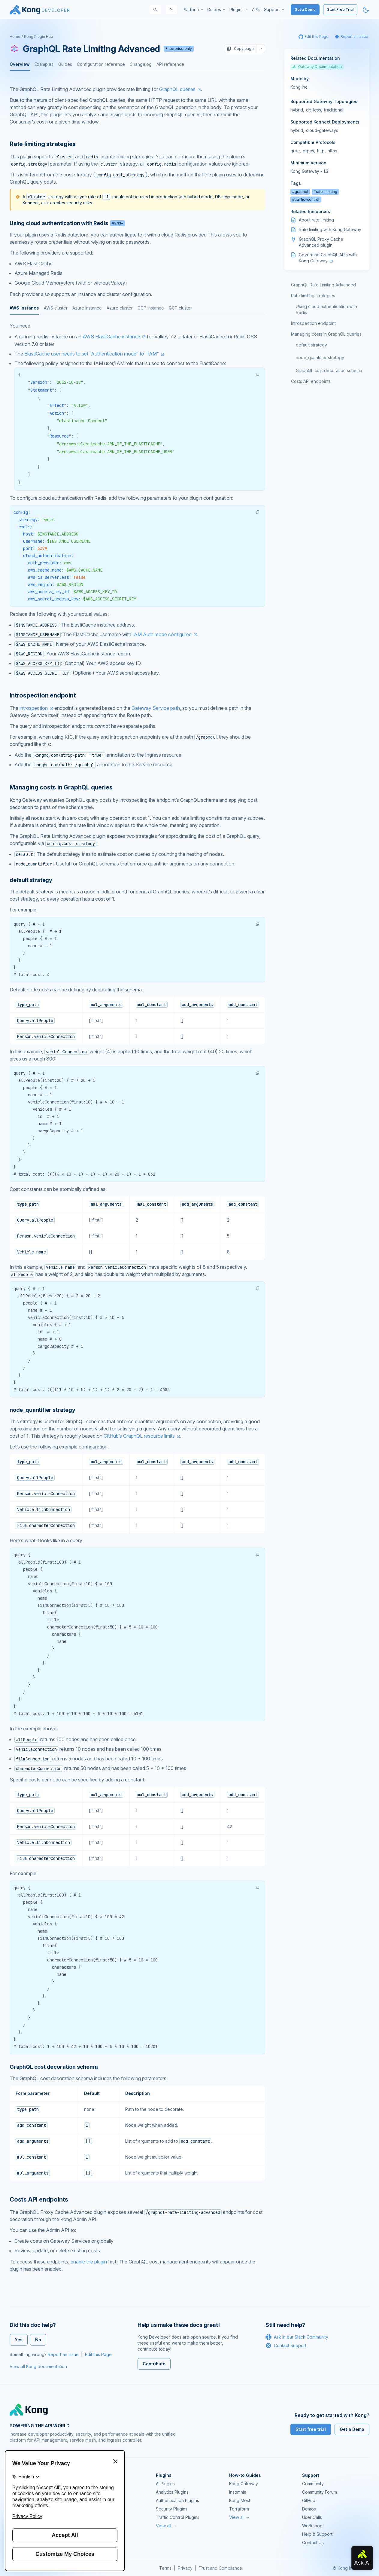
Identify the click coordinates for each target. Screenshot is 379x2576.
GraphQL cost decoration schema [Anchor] (54, 2067)
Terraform (239, 2508)
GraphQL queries (177, 89)
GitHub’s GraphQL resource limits (139, 1436)
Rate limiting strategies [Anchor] (43, 144)
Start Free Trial (340, 9)
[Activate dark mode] (365, 9)
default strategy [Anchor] (31, 880)
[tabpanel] (137, 499)
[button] (257, 374)
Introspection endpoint (313, 323)
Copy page (240, 48)
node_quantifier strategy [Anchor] (42, 1410)
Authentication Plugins (177, 2500)
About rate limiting (316, 219)
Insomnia (237, 2492)
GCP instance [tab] (151, 307)
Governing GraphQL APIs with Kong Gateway (328, 257)
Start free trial (311, 2429)
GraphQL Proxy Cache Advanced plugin (321, 242)
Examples (44, 64)
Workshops (313, 2525)
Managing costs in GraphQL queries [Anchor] (61, 787)
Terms (165, 2568)
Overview (20, 64)
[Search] (155, 9)
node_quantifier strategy (320, 357)
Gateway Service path (156, 708)
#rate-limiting (325, 191)
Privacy (185, 2568)
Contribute (154, 2363)
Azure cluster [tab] (120, 307)
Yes (19, 2339)
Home (15, 36)
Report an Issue (63, 2354)
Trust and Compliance (220, 2568)
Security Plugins (171, 2508)
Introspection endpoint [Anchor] (43, 695)
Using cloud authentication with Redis (326, 309)
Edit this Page (98, 2354)
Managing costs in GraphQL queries (326, 334)
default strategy (311, 344)
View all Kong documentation (38, 2366)
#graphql (300, 191)
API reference (170, 64)
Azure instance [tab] (87, 307)
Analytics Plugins (172, 2492)
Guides (65, 64)
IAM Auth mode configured (162, 634)
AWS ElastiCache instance (111, 337)
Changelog (141, 64)
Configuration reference (101, 64)
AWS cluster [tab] (56, 307)
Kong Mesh (240, 2500)
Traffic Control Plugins (177, 2517)
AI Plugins (165, 2483)
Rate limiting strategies (313, 295)
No (38, 2339)
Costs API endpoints (311, 381)
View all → (166, 2525)
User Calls (312, 2517)
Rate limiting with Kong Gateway (330, 229)
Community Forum (319, 2492)
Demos (309, 2508)
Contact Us (313, 2542)
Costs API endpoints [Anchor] (39, 2199)
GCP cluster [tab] (180, 307)
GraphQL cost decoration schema (329, 370)
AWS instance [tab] (24, 307)
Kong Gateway (243, 2483)
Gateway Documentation (317, 66)
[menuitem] (193, 10)
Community (313, 2483)
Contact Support (285, 2346)
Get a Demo (305, 9)
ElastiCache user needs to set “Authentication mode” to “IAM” (91, 354)
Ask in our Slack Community (296, 2337)
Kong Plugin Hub (38, 36)
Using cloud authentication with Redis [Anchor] (67, 223)
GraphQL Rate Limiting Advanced (323, 284)
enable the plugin (89, 2262)
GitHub (308, 2500)
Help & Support (317, 2534)
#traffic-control (305, 199)
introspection (34, 708)
